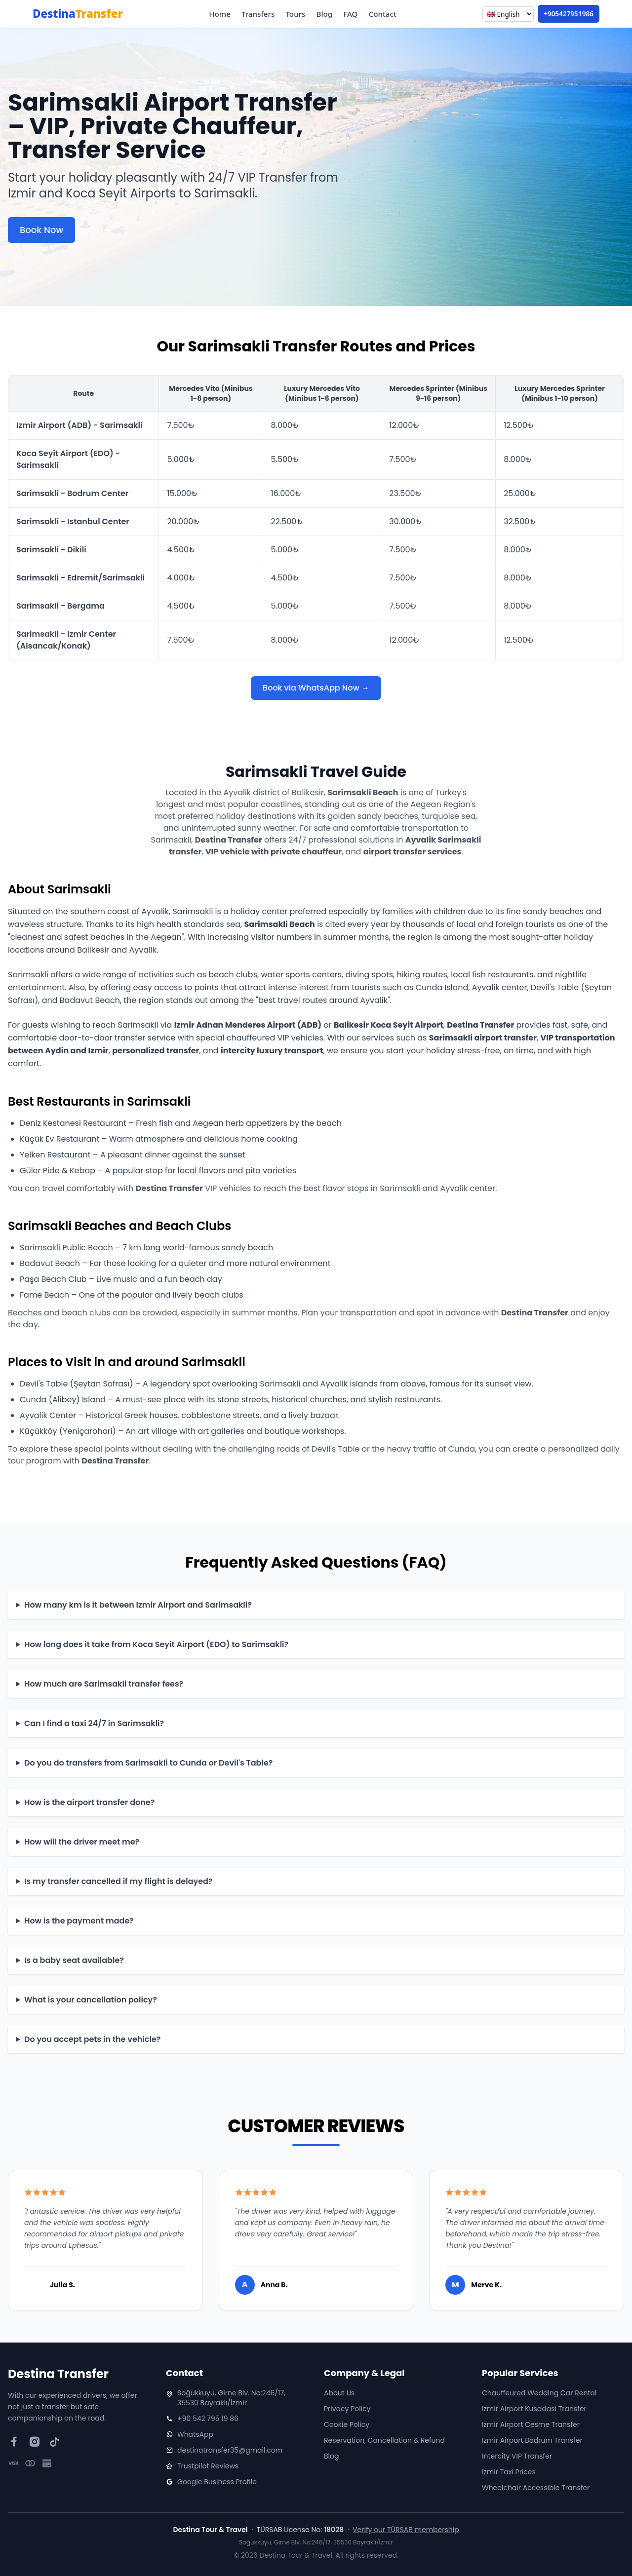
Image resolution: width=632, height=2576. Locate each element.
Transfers (258, 14)
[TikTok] (54, 2442)
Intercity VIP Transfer (517, 2456)
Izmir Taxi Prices (509, 2472)
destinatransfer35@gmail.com (229, 2450)
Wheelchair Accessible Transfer (536, 2488)
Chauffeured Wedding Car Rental (539, 2393)
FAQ (350, 14)
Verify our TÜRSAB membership (406, 2530)
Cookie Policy (346, 2424)
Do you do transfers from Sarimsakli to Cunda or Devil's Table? (148, 1763)
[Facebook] (14, 2442)
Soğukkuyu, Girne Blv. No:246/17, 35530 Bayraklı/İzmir (231, 2398)
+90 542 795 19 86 (207, 2418)
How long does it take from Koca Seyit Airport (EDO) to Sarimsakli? (156, 1644)
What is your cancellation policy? (90, 1999)
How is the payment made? (79, 1920)
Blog (324, 14)
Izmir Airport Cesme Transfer (531, 2424)
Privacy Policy (347, 2409)
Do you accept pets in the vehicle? (92, 2039)
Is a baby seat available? (74, 1960)
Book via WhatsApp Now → (316, 687)
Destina (78, 13)
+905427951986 (568, 13)
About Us (339, 2393)
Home (220, 14)
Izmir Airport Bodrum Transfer (532, 2440)
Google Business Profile (217, 2482)
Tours (295, 14)
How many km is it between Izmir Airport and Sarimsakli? (138, 1605)
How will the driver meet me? (81, 1841)
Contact (382, 14)
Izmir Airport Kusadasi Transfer (534, 2409)
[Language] (508, 14)
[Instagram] (34, 2442)
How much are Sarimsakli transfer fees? (103, 1684)
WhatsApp (195, 2434)
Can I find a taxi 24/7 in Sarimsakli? (94, 1723)
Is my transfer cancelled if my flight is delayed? (118, 1881)
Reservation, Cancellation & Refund (384, 2440)
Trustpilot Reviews (207, 2466)
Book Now (41, 230)
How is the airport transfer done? (89, 1802)
